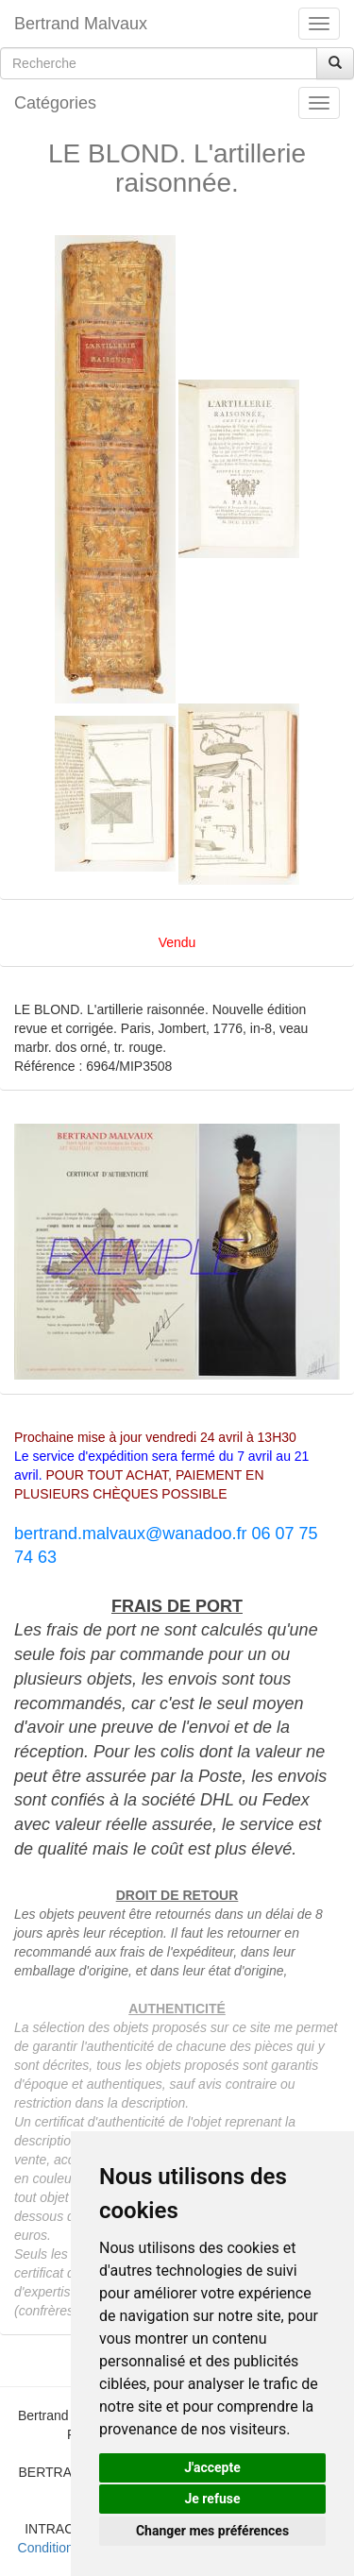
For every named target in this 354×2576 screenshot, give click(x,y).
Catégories (55, 102)
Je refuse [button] (212, 2498)
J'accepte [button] (212, 2467)
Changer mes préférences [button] (212, 2530)
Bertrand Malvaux (80, 23)
